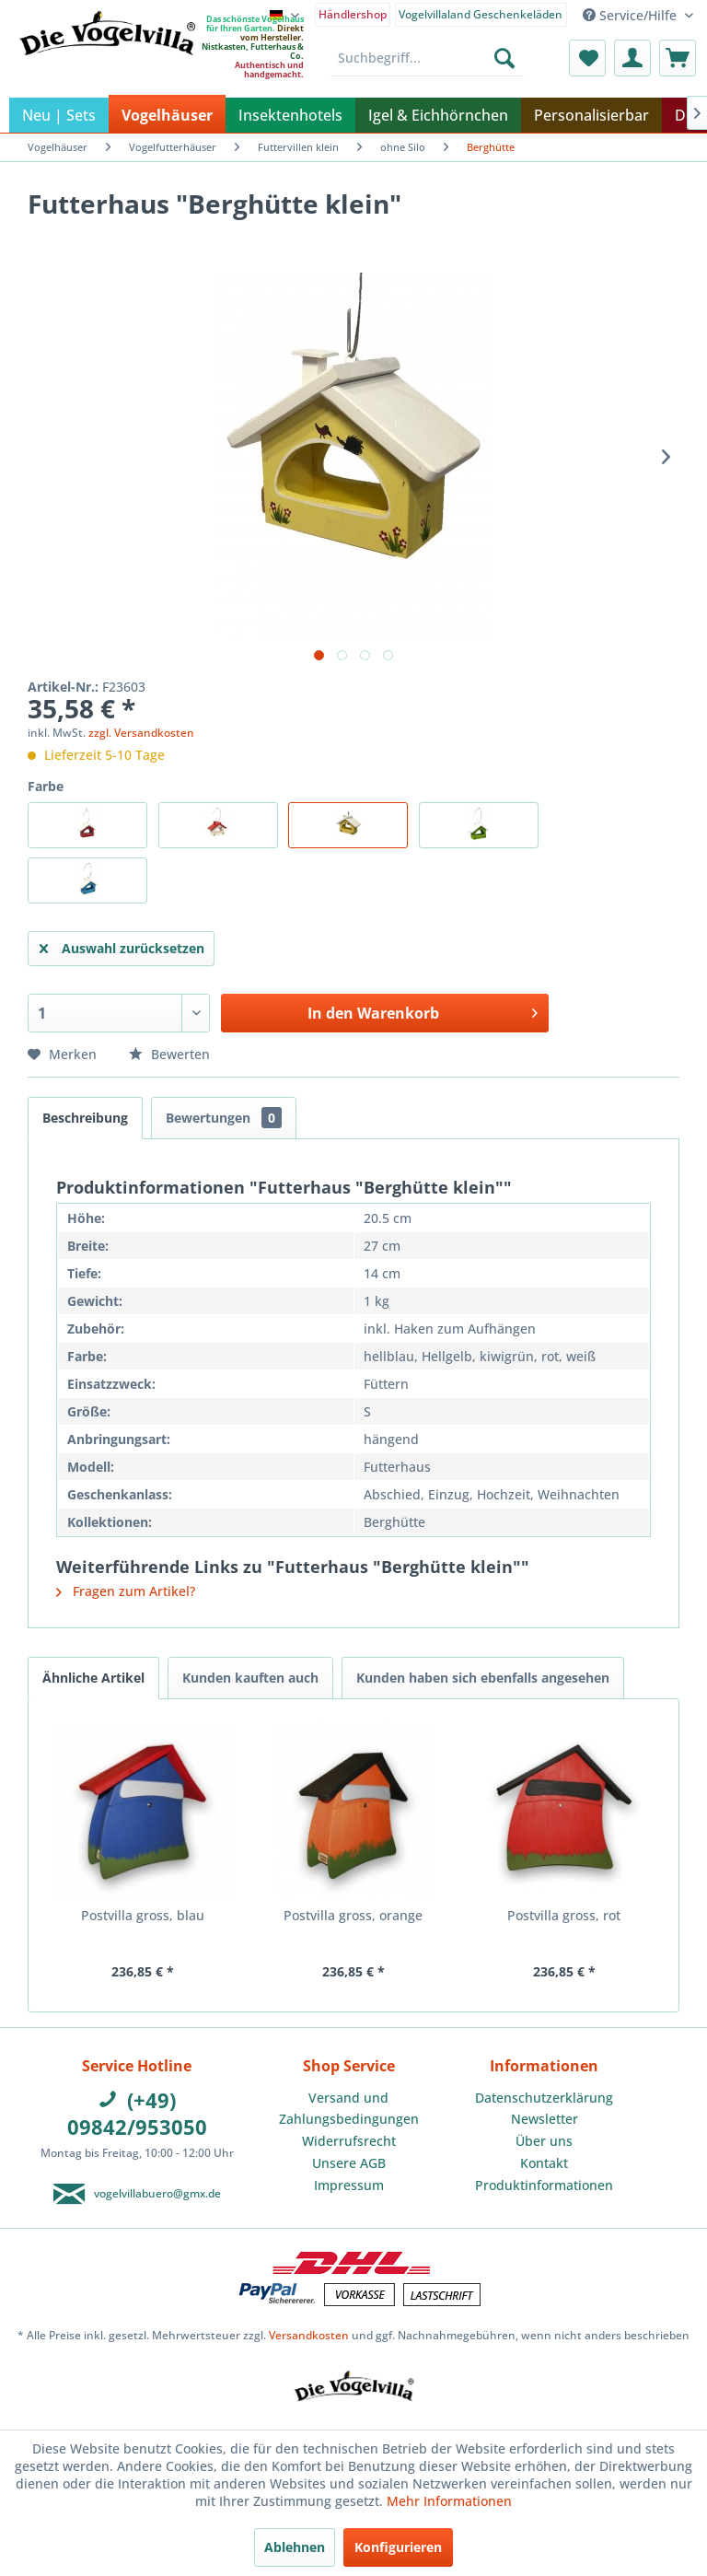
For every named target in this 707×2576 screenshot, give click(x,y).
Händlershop (353, 14)
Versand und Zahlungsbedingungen (349, 2108)
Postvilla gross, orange (353, 1915)
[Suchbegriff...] (427, 58)
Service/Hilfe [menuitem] (631, 15)
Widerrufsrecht (349, 2141)
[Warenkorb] (677, 58)
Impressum (349, 2185)
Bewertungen (224, 1117)
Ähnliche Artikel (93, 1677)
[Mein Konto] (632, 58)
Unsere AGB (349, 2163)
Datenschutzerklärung (544, 2097)
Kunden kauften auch (250, 1677)
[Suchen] (504, 58)
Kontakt (544, 2163)
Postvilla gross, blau (142, 1915)
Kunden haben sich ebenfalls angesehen (482, 1677)
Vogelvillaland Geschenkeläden (480, 14)
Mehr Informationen (449, 2501)
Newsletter (544, 2118)
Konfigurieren (398, 2547)
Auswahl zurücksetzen (122, 945)
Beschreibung (85, 1117)
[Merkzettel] (587, 58)
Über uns (544, 2141)
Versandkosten (309, 2335)
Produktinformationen (544, 2185)
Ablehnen (294, 2547)
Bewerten (169, 1054)
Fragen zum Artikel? (125, 1591)
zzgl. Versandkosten (141, 732)
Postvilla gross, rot (563, 1915)
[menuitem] (353, 13)
